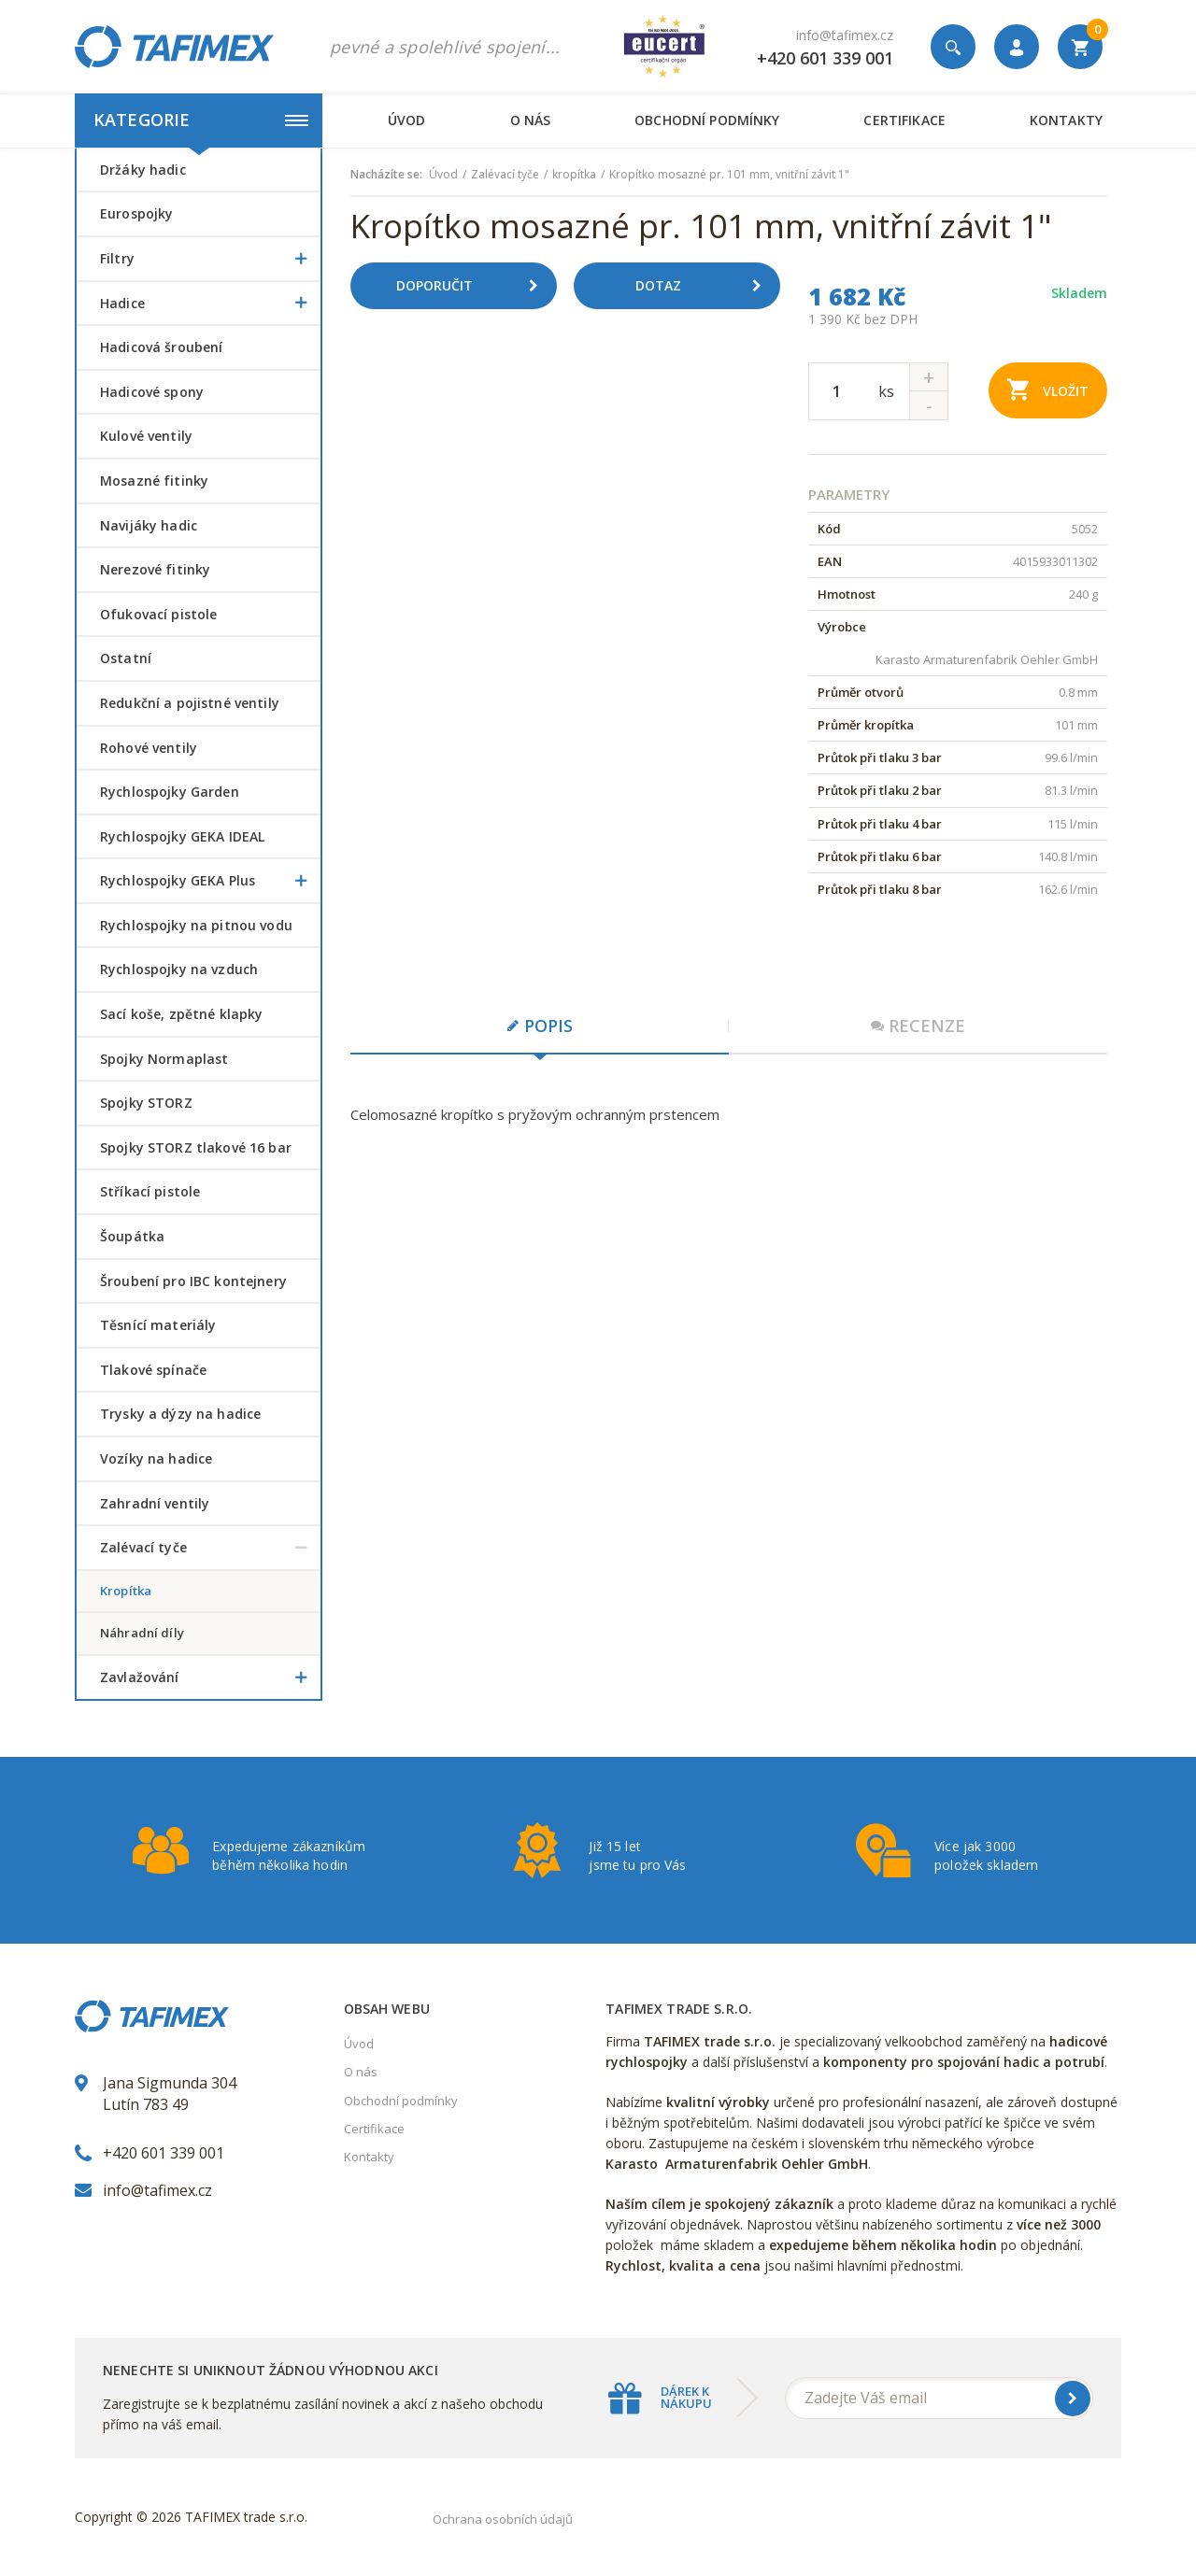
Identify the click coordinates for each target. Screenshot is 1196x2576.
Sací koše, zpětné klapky (181, 1014)
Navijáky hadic (148, 525)
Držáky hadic (143, 169)
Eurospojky (136, 213)
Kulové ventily (146, 436)
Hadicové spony (152, 392)
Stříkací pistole (150, 1191)
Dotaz (705, 285)
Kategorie (200, 119)
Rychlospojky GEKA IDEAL (182, 836)
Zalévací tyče (210, 1547)
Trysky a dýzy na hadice (180, 1413)
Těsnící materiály (158, 1325)
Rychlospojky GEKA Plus (210, 880)
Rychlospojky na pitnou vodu (196, 925)
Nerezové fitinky (155, 569)
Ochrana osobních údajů (503, 2519)
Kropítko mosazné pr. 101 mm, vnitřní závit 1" (729, 174)
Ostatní (125, 658)
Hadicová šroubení (161, 347)
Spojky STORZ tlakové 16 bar (196, 1147)
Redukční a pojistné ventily (189, 703)
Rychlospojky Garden (169, 791)
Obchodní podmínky (706, 120)
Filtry (210, 258)
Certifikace (904, 120)
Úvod (407, 120)
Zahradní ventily (154, 1503)
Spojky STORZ (146, 1102)
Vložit (1048, 389)
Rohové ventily (148, 748)
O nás (530, 120)
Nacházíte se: (386, 174)
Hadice (210, 303)
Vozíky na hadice (156, 1458)
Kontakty (1066, 120)
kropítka (125, 1590)
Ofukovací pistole (158, 614)
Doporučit (473, 285)
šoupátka (132, 1236)
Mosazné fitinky (154, 480)
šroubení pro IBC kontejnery (193, 1281)
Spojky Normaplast (164, 1059)
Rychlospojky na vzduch (179, 969)
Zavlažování (210, 1677)
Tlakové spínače (153, 1370)
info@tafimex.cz (844, 35)
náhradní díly (142, 1632)
